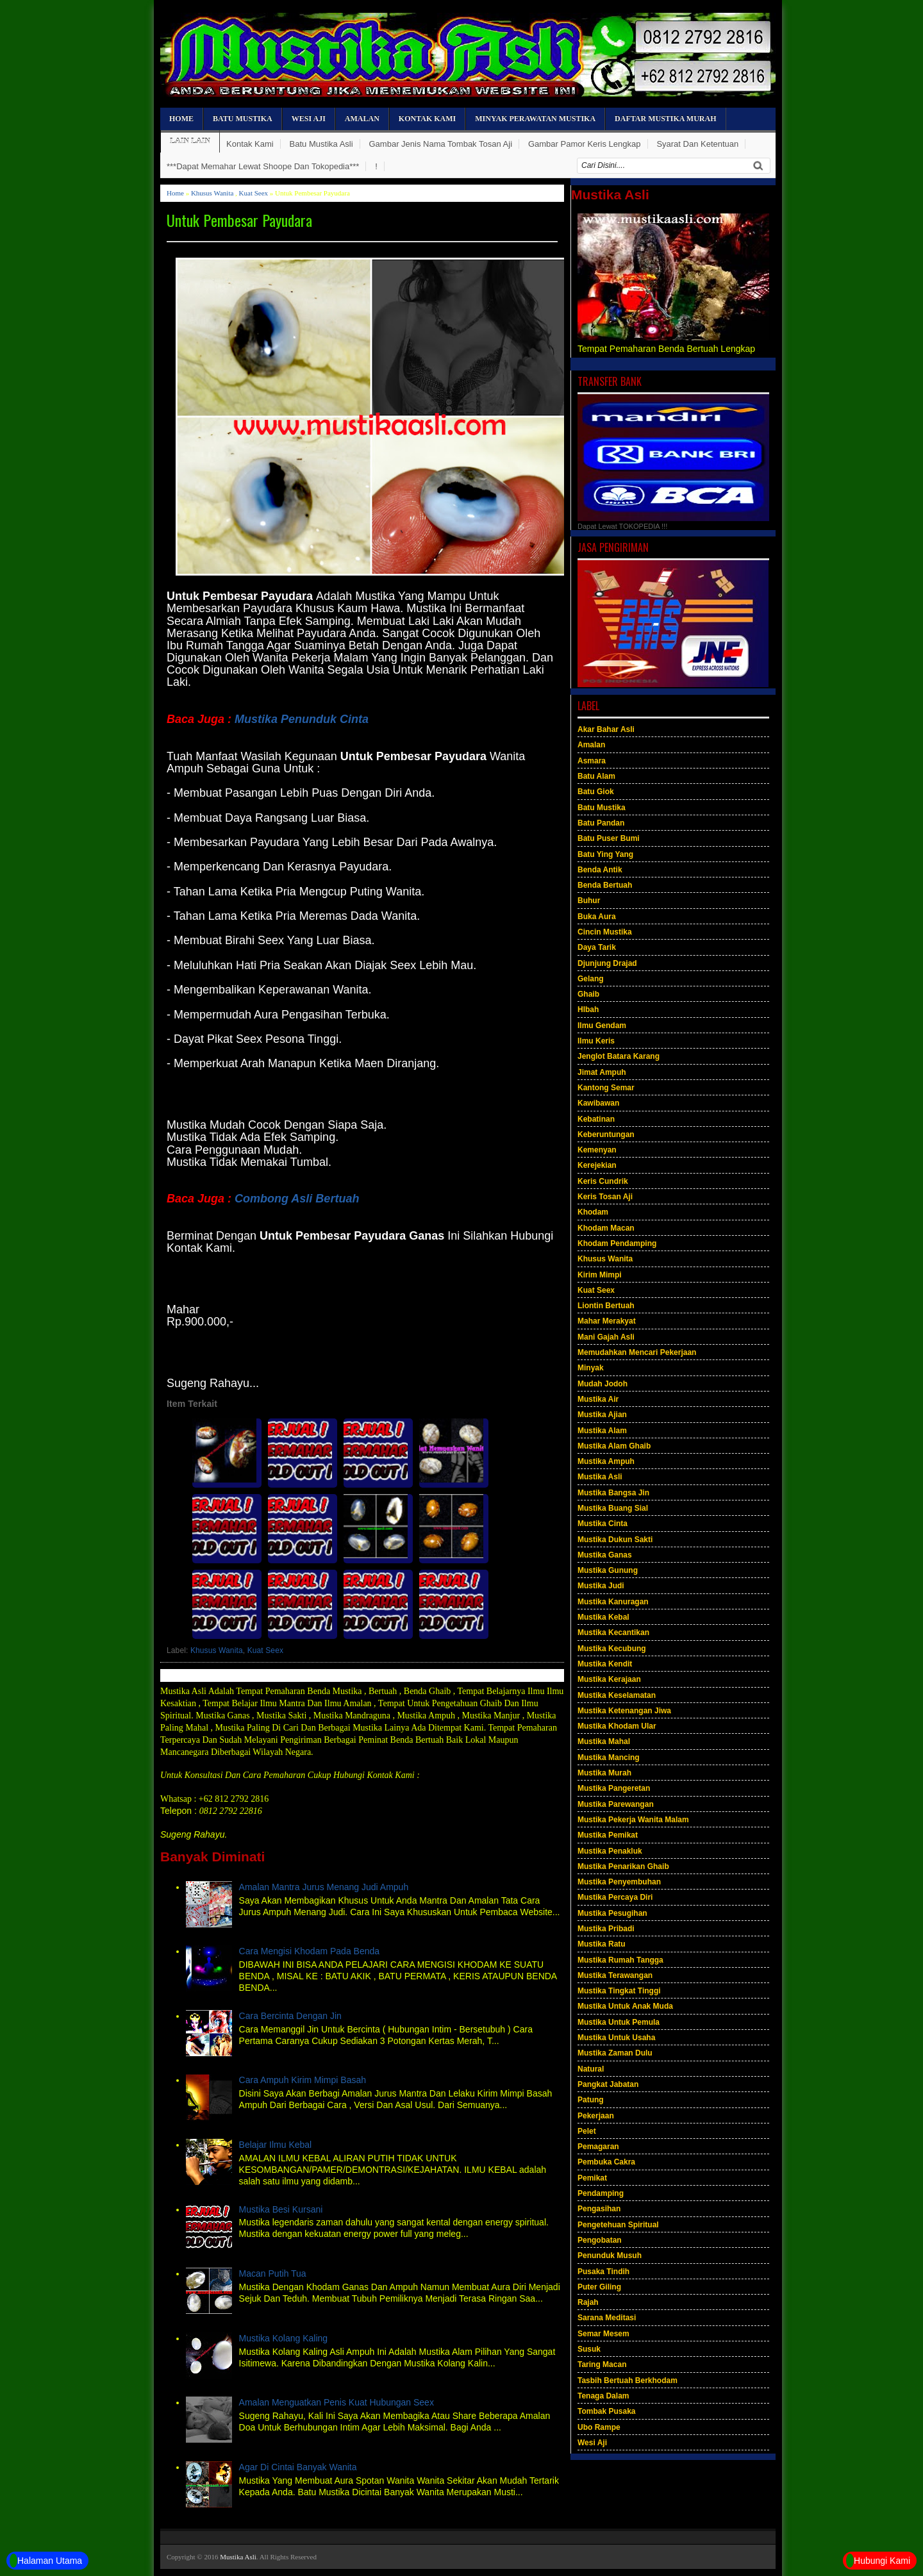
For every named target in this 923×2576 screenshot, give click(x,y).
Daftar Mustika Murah (665, 118)
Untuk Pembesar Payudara (239, 220)
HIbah (588, 1009)
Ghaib (588, 994)
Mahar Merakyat (607, 1321)
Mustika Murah (604, 1772)
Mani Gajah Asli (606, 1337)
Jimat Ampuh (602, 1072)
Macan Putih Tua (272, 2273)
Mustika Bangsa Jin (613, 1492)
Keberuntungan (606, 1134)
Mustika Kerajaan (609, 1679)
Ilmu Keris (596, 1040)
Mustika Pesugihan (612, 1913)
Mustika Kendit (605, 1663)
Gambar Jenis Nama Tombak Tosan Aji (441, 144)
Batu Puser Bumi (609, 838)
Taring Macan (602, 2364)
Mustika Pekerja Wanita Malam (633, 1819)
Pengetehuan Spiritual (618, 2224)
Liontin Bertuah (606, 1305)
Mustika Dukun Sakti (615, 1539)
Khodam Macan (606, 1228)
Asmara (592, 760)
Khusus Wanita (212, 193)
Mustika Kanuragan (613, 1601)
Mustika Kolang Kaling (283, 2338)
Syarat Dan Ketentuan (697, 144)
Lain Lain (190, 141)
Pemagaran (598, 2146)
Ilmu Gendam (602, 1025)
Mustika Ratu (602, 1944)
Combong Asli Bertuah (297, 1198)
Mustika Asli (600, 1476)
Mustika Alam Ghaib (614, 1446)
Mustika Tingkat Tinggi (619, 1990)
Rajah (588, 2302)
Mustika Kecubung (612, 1648)
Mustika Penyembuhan (619, 1881)
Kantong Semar (606, 1087)
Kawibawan (598, 1103)
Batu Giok (596, 791)
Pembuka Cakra (606, 2161)
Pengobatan (600, 2240)
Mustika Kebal (603, 1617)
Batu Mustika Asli (321, 144)
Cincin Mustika (605, 931)
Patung (591, 2099)
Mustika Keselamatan (617, 1695)
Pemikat (592, 2177)
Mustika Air (598, 1399)
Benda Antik (600, 869)
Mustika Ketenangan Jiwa (624, 1710)
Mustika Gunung (608, 1570)
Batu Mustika (242, 118)
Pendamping (601, 2193)
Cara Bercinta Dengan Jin (290, 2016)
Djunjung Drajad (607, 963)
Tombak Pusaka (606, 2411)
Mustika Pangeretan (614, 1788)
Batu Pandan (601, 823)
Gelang (591, 978)
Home (181, 118)
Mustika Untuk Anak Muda (625, 2006)
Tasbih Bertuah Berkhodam (628, 2380)
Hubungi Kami (878, 2561)
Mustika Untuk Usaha (616, 2037)
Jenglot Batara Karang (619, 1056)
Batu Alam (596, 776)
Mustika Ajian (602, 1414)
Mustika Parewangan (616, 1804)
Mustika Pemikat (608, 1835)
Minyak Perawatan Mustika (535, 118)
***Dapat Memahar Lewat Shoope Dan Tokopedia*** (263, 166)
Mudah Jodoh (603, 1383)
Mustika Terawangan (615, 1975)
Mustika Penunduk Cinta (302, 719)
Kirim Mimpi (600, 1274)
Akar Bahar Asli (606, 729)
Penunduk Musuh (610, 2255)
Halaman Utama (46, 2561)
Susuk (589, 2349)
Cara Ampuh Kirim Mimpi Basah (302, 2080)
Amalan (362, 118)
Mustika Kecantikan (613, 1632)
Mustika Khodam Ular (617, 1726)
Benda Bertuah (605, 885)
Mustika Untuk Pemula (619, 2022)
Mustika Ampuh (606, 1461)
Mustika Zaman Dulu (615, 2052)
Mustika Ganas (605, 1554)
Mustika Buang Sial (613, 1508)
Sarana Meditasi (607, 2317)
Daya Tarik (597, 947)
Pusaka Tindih (603, 2271)
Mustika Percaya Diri (615, 1897)
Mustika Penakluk (610, 1851)
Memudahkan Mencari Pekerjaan (637, 1352)
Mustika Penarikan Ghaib (623, 1866)
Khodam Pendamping (617, 1243)
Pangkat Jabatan (608, 2084)
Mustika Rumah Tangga (620, 1960)
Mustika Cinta (603, 1523)
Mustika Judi (601, 1585)
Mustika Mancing (609, 1757)
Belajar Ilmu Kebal (275, 2145)
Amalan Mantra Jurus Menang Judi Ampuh (324, 1887)
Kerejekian (597, 1165)
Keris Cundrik (603, 1181)
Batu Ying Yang (605, 854)
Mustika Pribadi (606, 1928)
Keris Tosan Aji (605, 1196)
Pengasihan (599, 2208)
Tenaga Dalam (603, 2395)
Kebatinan (596, 1119)
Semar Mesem (603, 2333)
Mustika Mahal (604, 1741)
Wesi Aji (309, 118)
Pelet (587, 2131)
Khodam (593, 1212)
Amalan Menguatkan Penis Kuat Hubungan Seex (336, 2402)
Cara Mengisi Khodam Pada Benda (309, 1951)
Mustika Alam (602, 1430)
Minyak (591, 1367)
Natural (591, 2069)
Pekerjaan (596, 2115)
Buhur (589, 900)
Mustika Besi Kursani (281, 2209)
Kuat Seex (254, 193)
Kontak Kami (427, 118)
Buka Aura (597, 916)
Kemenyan (597, 1149)
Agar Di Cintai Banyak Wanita (298, 2467)
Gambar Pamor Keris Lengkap (584, 144)
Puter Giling (599, 2286)
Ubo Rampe (599, 2427)
